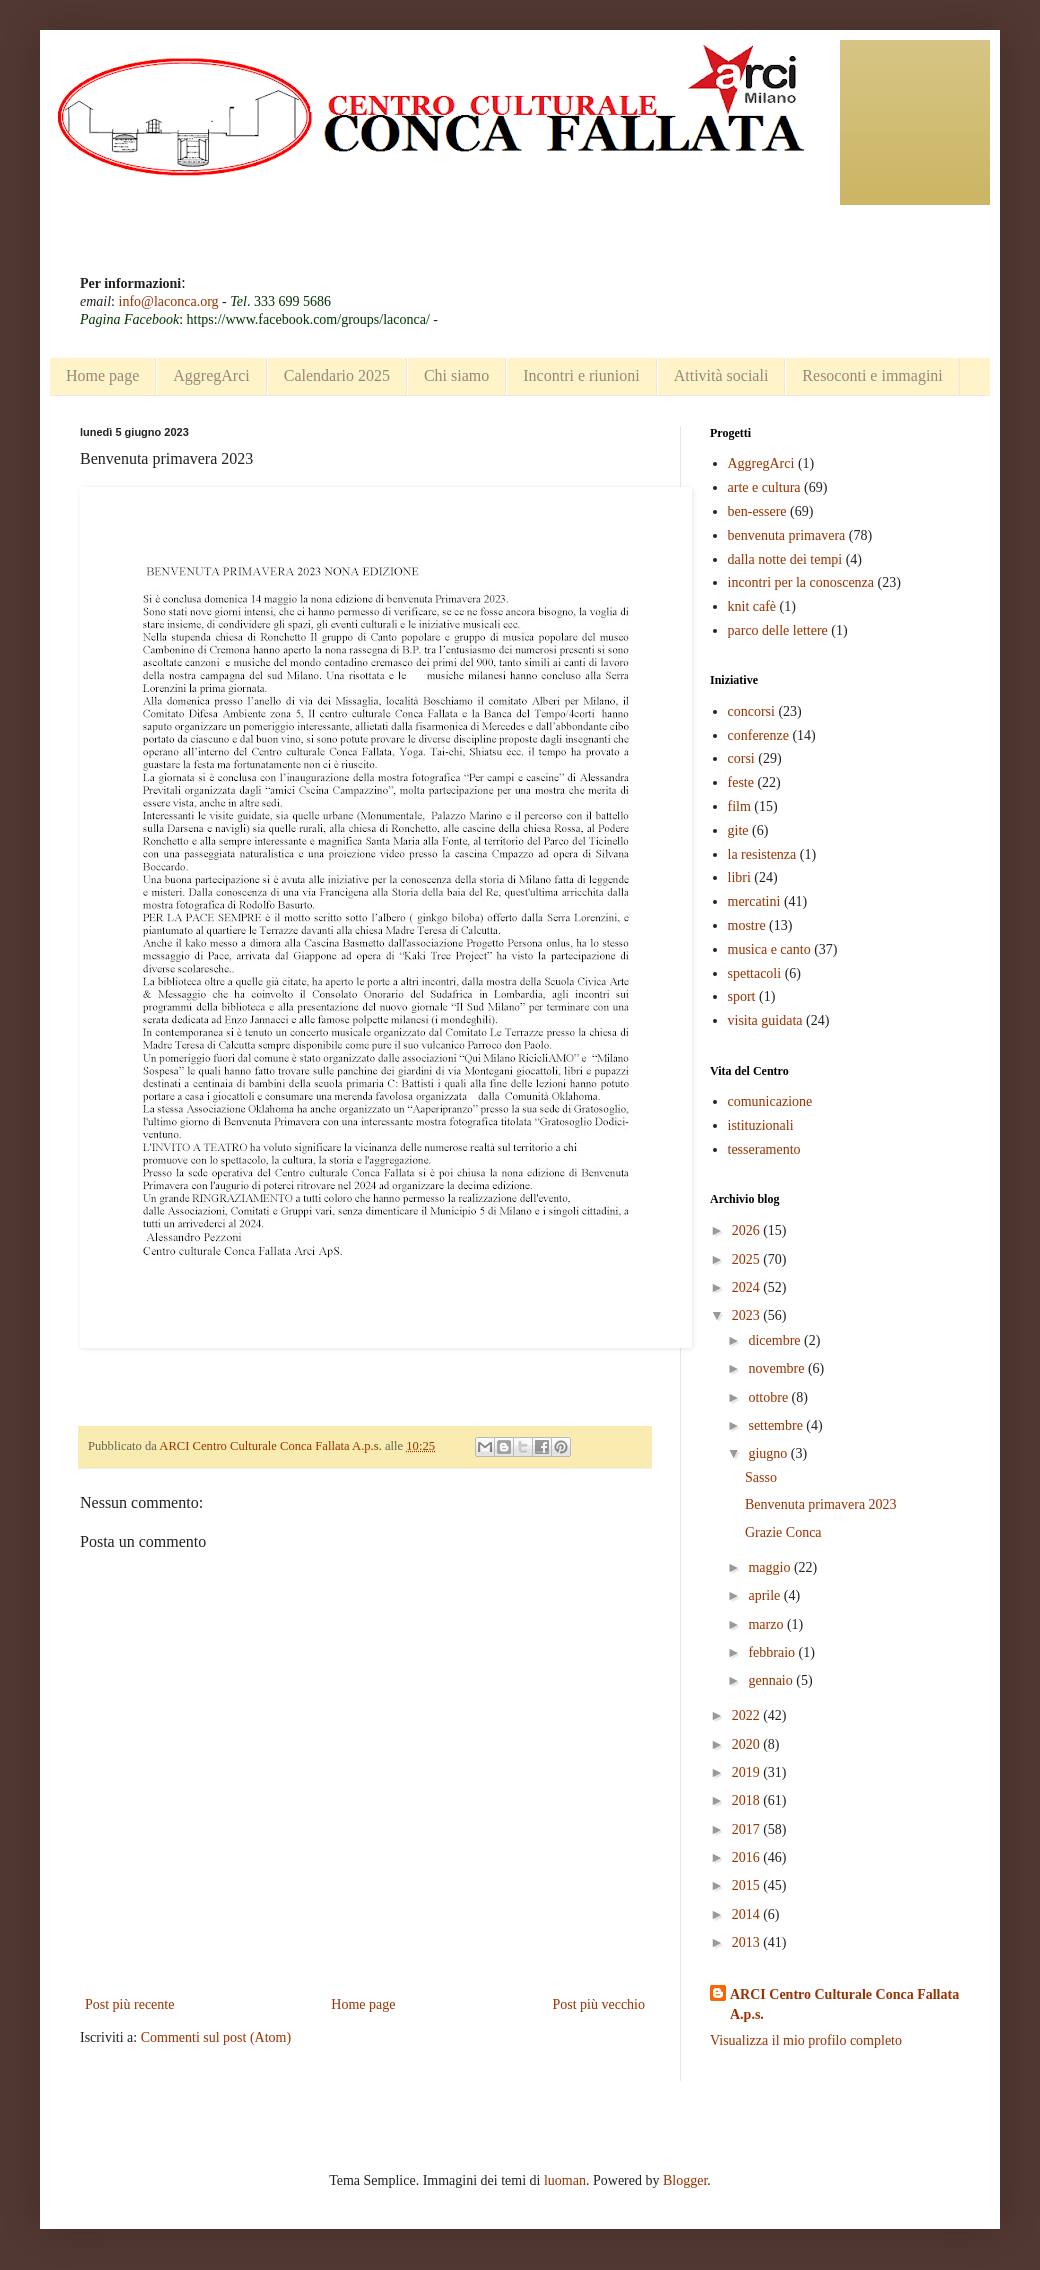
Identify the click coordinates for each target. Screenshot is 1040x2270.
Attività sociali (721, 375)
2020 (748, 1744)
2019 (748, 1772)
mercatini (754, 901)
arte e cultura (764, 487)
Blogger (685, 2180)
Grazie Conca (783, 1532)
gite (738, 830)
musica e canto (769, 949)
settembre (777, 1425)
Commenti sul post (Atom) (216, 2037)
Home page (102, 375)
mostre (747, 925)
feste (741, 782)
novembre (777, 1368)
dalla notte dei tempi (785, 559)
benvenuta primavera (787, 535)
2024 (748, 1287)
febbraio (773, 1652)
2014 (748, 1914)
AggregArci (211, 375)
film (739, 806)
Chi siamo (456, 375)
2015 (748, 1885)
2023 (748, 1315)
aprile (765, 1595)
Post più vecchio (598, 2004)
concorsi (751, 711)
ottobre (769, 1397)
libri (739, 877)
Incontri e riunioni (581, 375)
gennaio (772, 1680)
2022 (748, 1715)
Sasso (761, 1477)
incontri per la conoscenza (801, 582)
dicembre (776, 1340)
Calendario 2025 (337, 375)
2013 (748, 1942)
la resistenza (762, 854)
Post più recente (129, 2004)
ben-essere (757, 511)
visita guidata (765, 1020)
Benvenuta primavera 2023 (821, 1504)
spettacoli (755, 973)
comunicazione (770, 1101)
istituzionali (761, 1125)
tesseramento (764, 1149)
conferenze (758, 735)
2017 (748, 1829)
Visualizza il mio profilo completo (806, 2040)
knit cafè (752, 606)
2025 (748, 1259)
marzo (767, 1624)
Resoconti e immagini (872, 375)
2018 (748, 1800)
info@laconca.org (169, 301)
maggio (771, 1567)
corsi (741, 758)
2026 (748, 1230)
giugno (769, 1453)
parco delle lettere (778, 630)
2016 (748, 1857)
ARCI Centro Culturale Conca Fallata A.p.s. (844, 2004)
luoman (565, 2180)
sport (742, 996)
